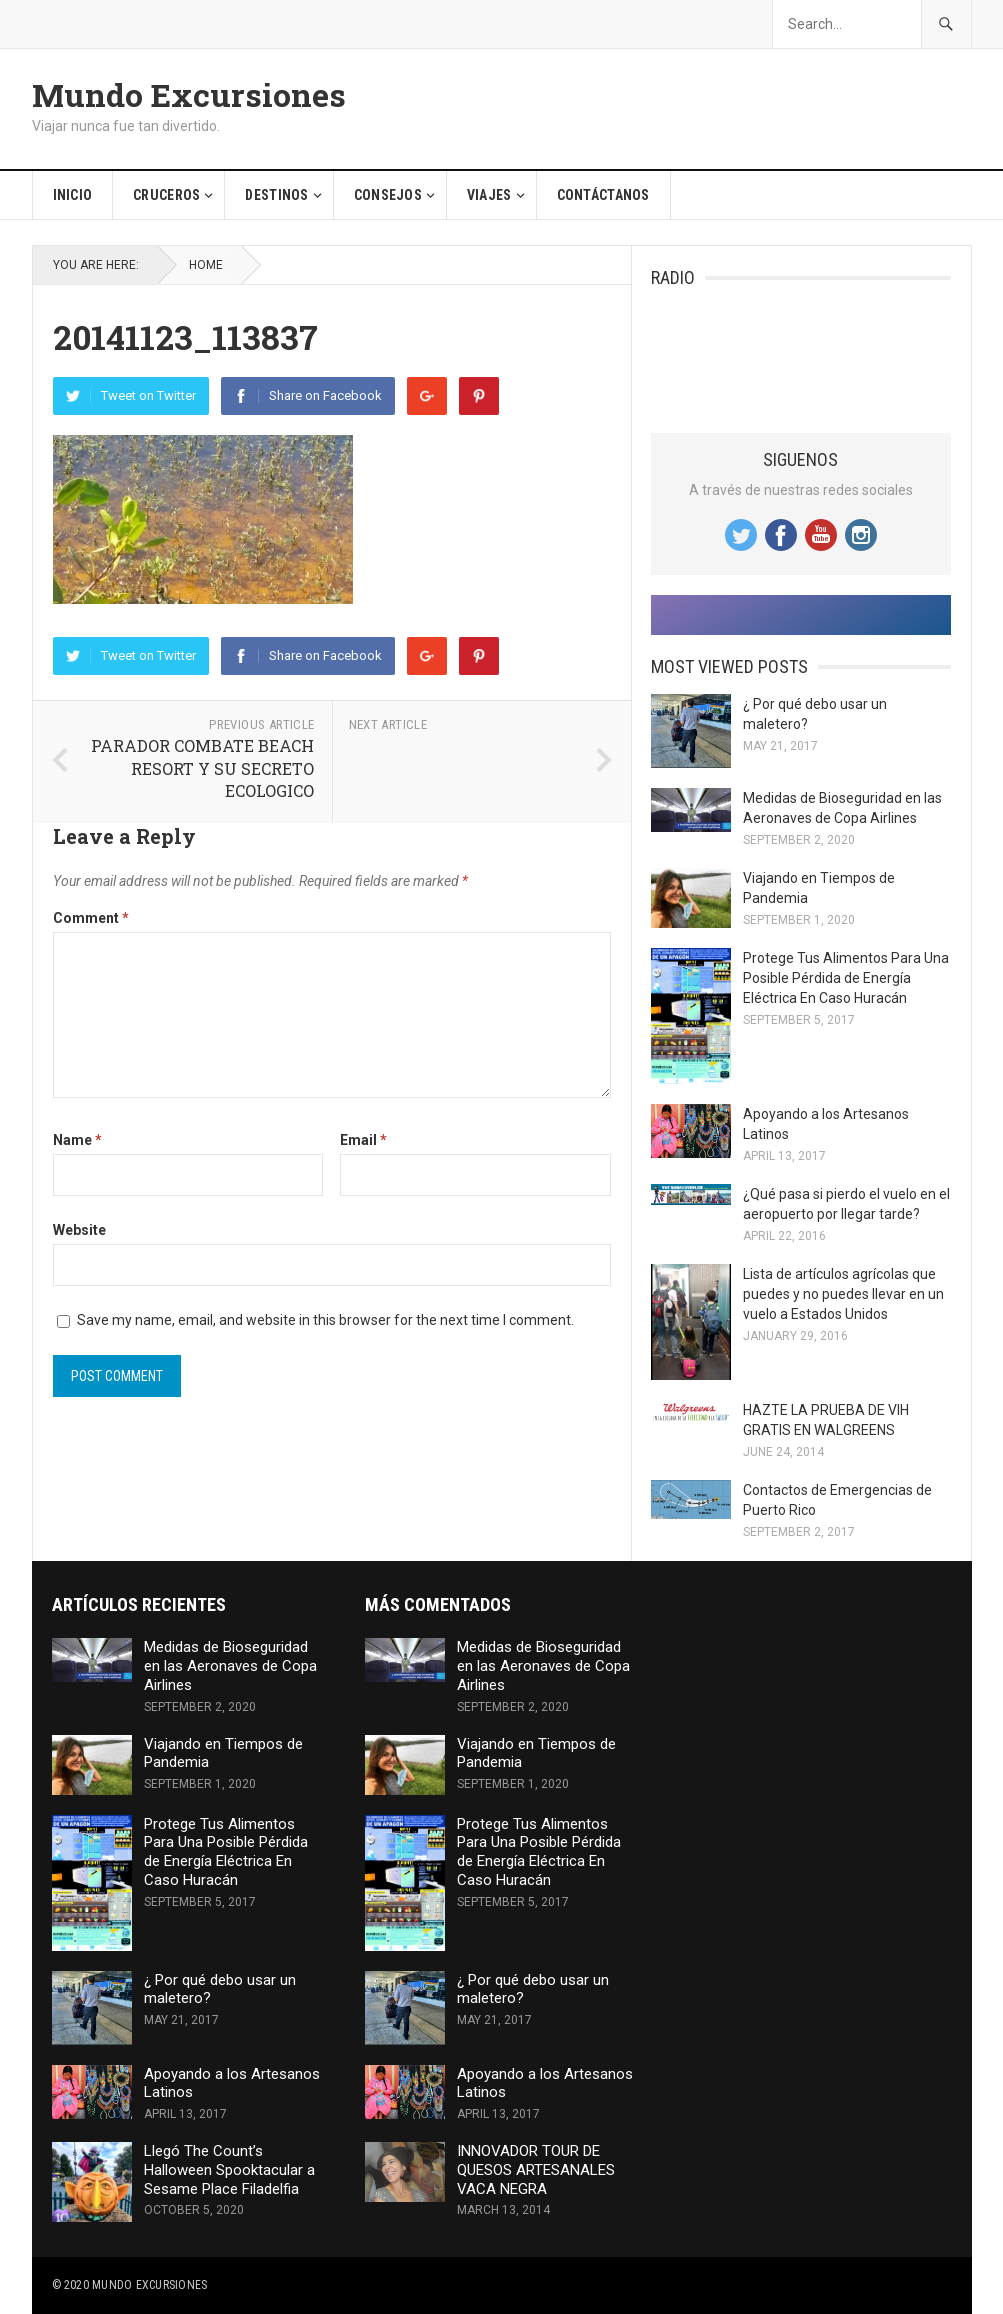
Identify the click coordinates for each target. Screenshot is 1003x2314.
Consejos (388, 195)
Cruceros (166, 195)
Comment (91, 918)
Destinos (276, 195)
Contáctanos (603, 195)
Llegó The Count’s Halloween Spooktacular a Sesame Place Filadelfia (229, 2170)
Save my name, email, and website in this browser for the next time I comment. (325, 1320)
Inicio (73, 195)
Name (77, 1140)
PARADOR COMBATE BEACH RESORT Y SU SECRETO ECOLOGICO (202, 768)
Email (363, 1140)
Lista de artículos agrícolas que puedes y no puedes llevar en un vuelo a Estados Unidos (843, 1294)
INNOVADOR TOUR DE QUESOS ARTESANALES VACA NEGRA (536, 2170)
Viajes (489, 195)
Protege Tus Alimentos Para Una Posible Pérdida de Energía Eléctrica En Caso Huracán (846, 978)
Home (206, 265)
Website (79, 1230)
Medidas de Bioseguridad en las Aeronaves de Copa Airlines (230, 1666)
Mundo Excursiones (189, 95)
